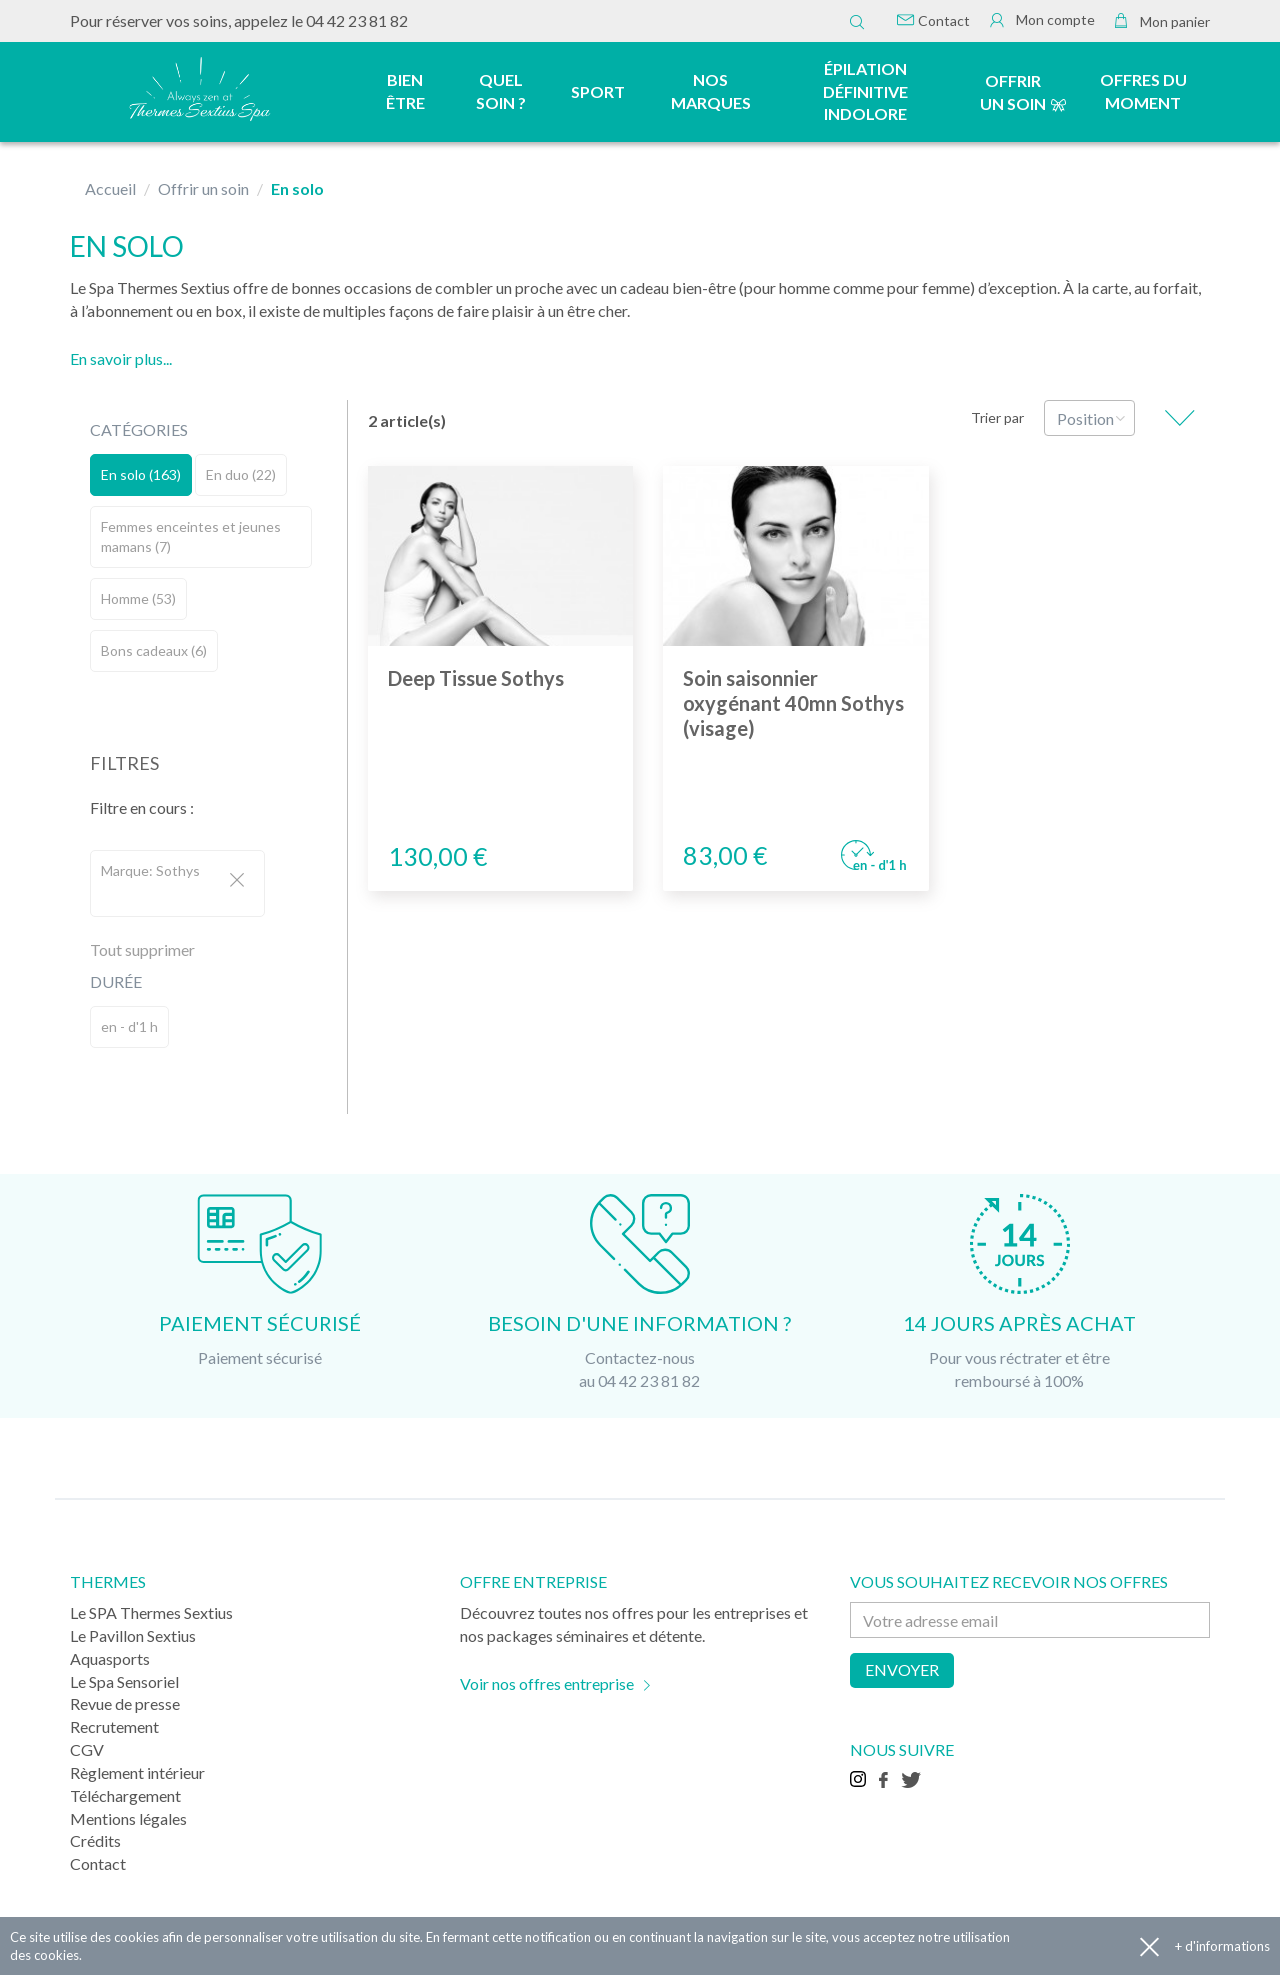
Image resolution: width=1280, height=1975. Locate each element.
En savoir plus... (121, 358)
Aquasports (110, 1658)
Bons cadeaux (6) (154, 650)
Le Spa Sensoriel (124, 1681)
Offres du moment (1143, 91)
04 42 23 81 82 (357, 20)
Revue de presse (125, 1703)
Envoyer (902, 1669)
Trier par (997, 417)
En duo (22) (241, 474)
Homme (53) (138, 598)
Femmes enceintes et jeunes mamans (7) (191, 536)
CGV (87, 1749)
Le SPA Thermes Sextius (151, 1612)
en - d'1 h (129, 1026)
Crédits (95, 1840)
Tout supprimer (142, 949)
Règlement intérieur (137, 1772)
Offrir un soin (1013, 92)
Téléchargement (125, 1795)
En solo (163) (141, 474)
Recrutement (114, 1726)
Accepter (1149, 1946)
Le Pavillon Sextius (133, 1635)
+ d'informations (1222, 1946)
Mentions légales (128, 1818)
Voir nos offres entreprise (547, 1683)
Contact (933, 20)
